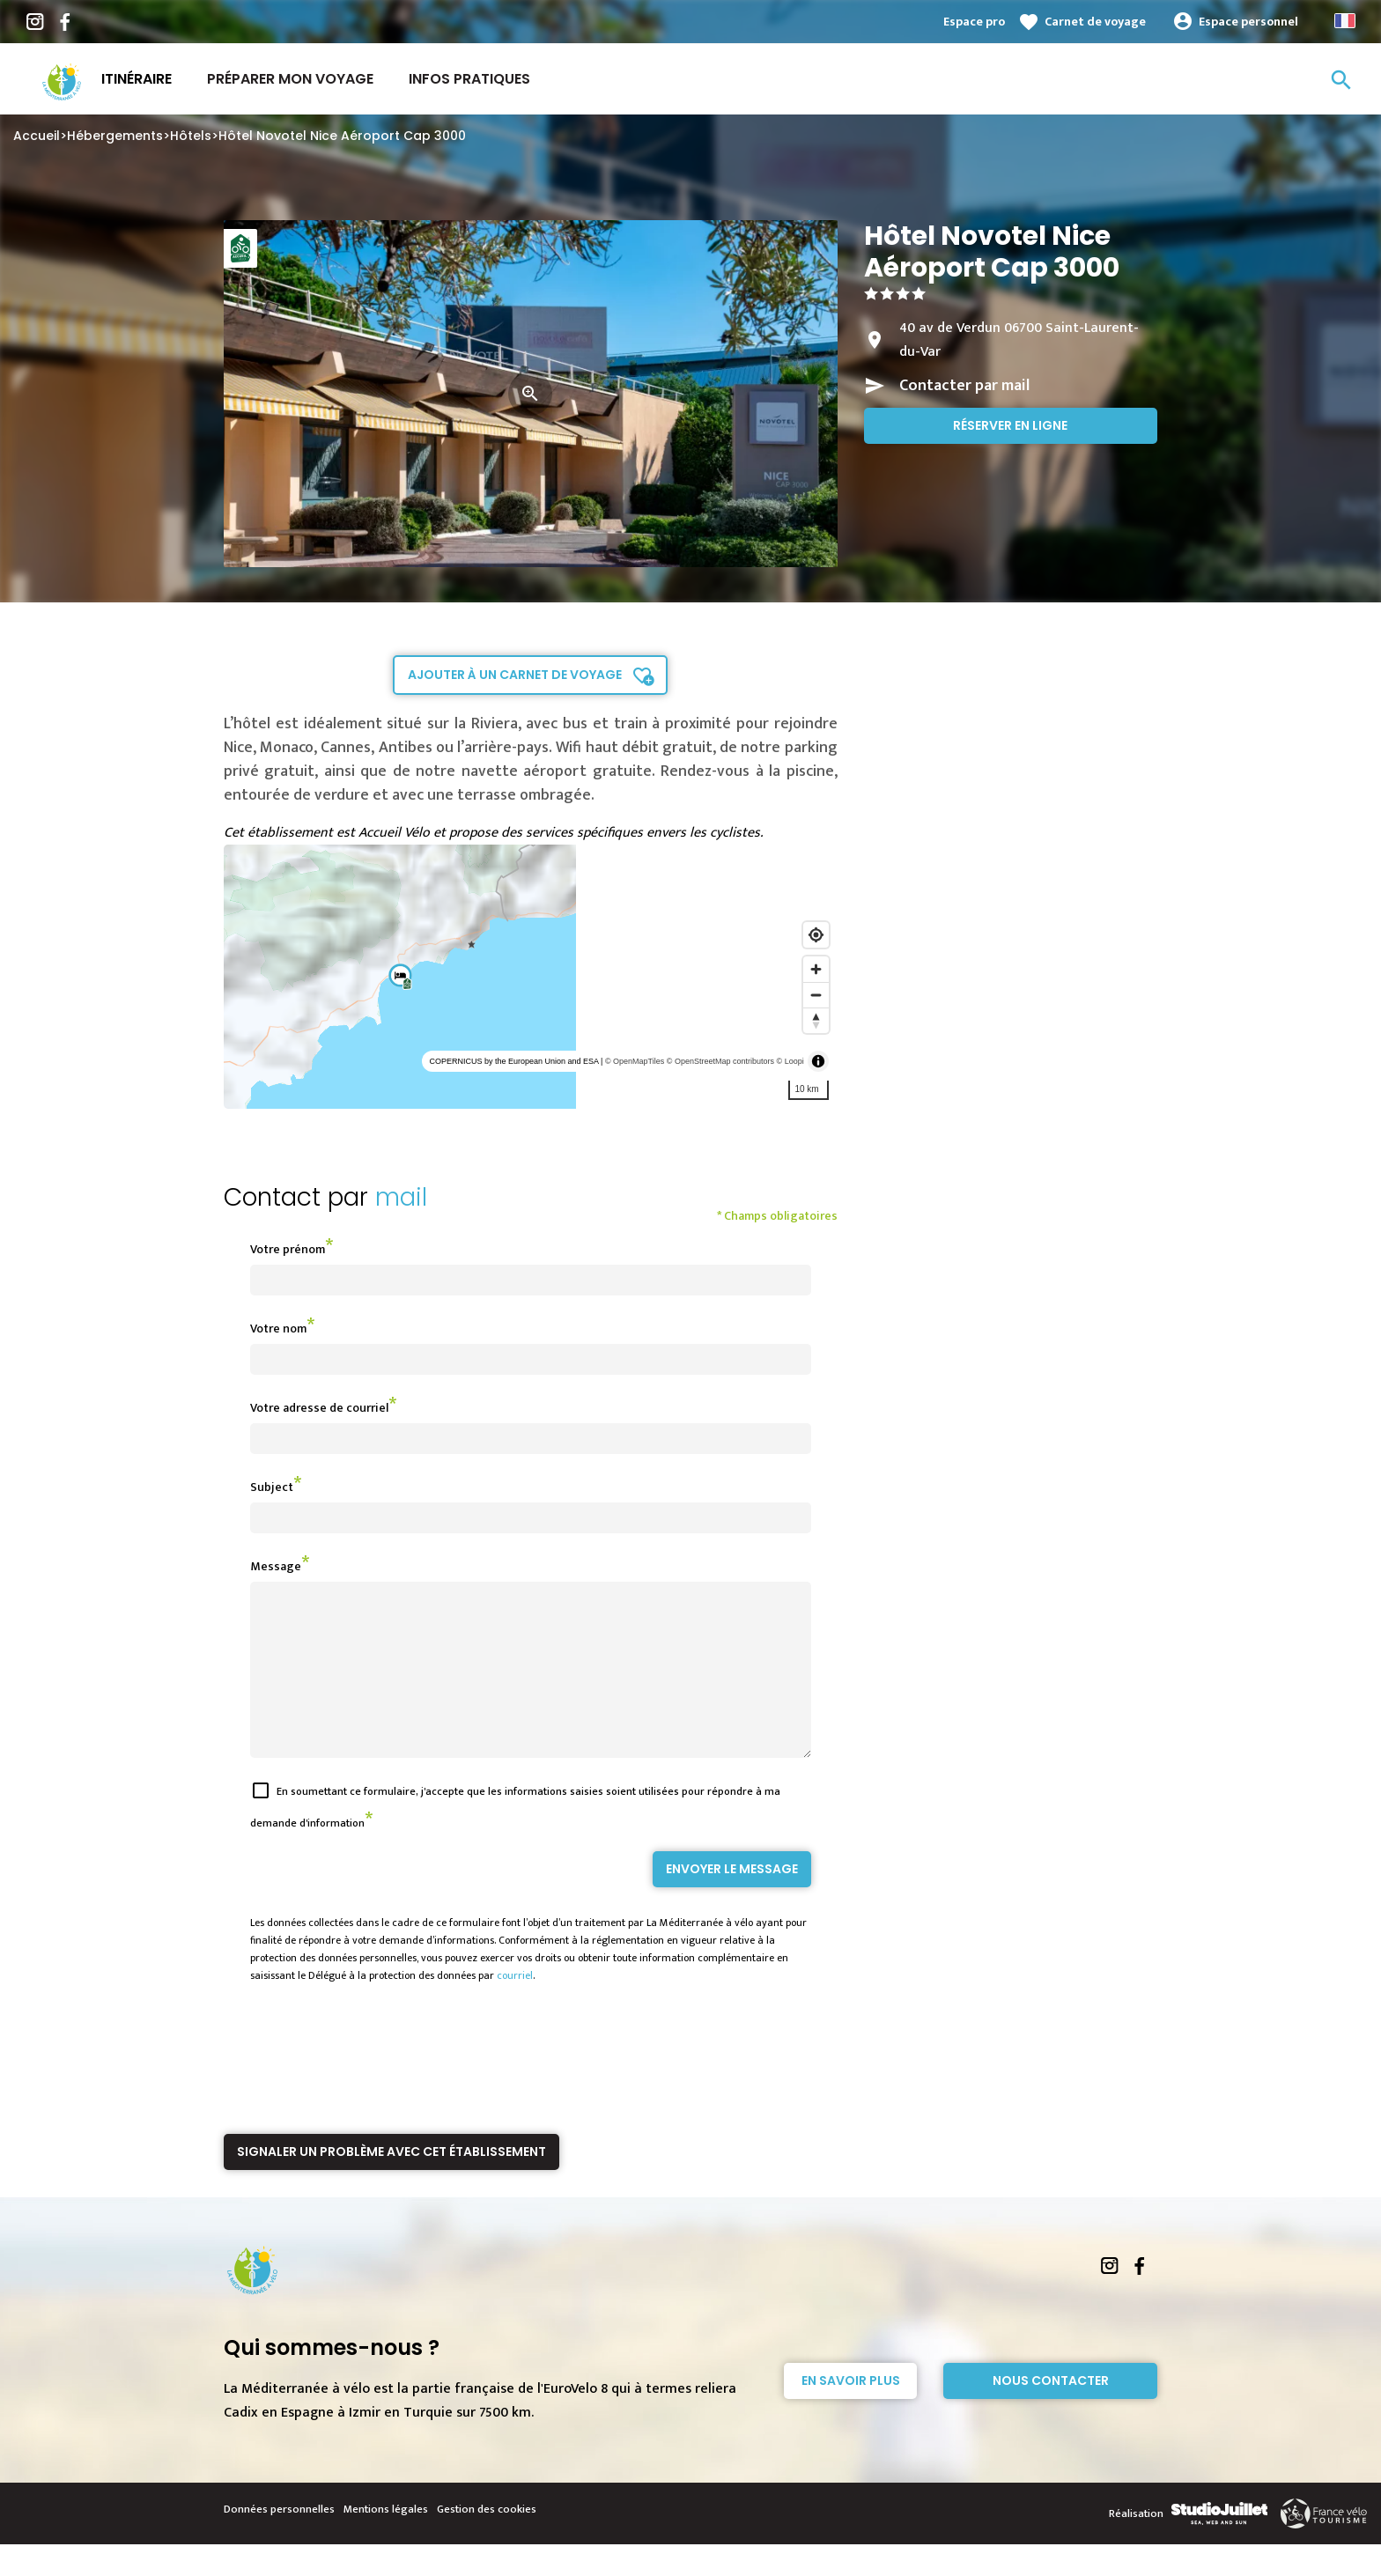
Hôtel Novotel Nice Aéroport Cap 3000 (342, 135)
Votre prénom (287, 1249)
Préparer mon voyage (290, 79)
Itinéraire (136, 79)
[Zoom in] (816, 969)
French (1345, 20)
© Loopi (790, 1061)
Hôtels (190, 135)
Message (275, 1566)
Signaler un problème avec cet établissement (391, 2183)
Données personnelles (279, 2540)
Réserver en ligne (1010, 425)
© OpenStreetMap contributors (720, 1061)
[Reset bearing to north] (816, 1020)
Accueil (36, 135)
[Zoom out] (816, 995)
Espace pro (974, 21)
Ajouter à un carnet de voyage (515, 674)
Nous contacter (1051, 2412)
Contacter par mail (964, 386)
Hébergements (115, 135)
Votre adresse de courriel (319, 1408)
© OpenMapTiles (634, 1061)
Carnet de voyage (1095, 21)
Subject (271, 1487)
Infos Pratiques (469, 79)
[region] (531, 977)
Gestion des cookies (486, 2540)
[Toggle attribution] (818, 1061)
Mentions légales (385, 2540)
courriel (515, 2007)
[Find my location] (816, 935)
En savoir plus (850, 2412)
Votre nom (278, 1328)
